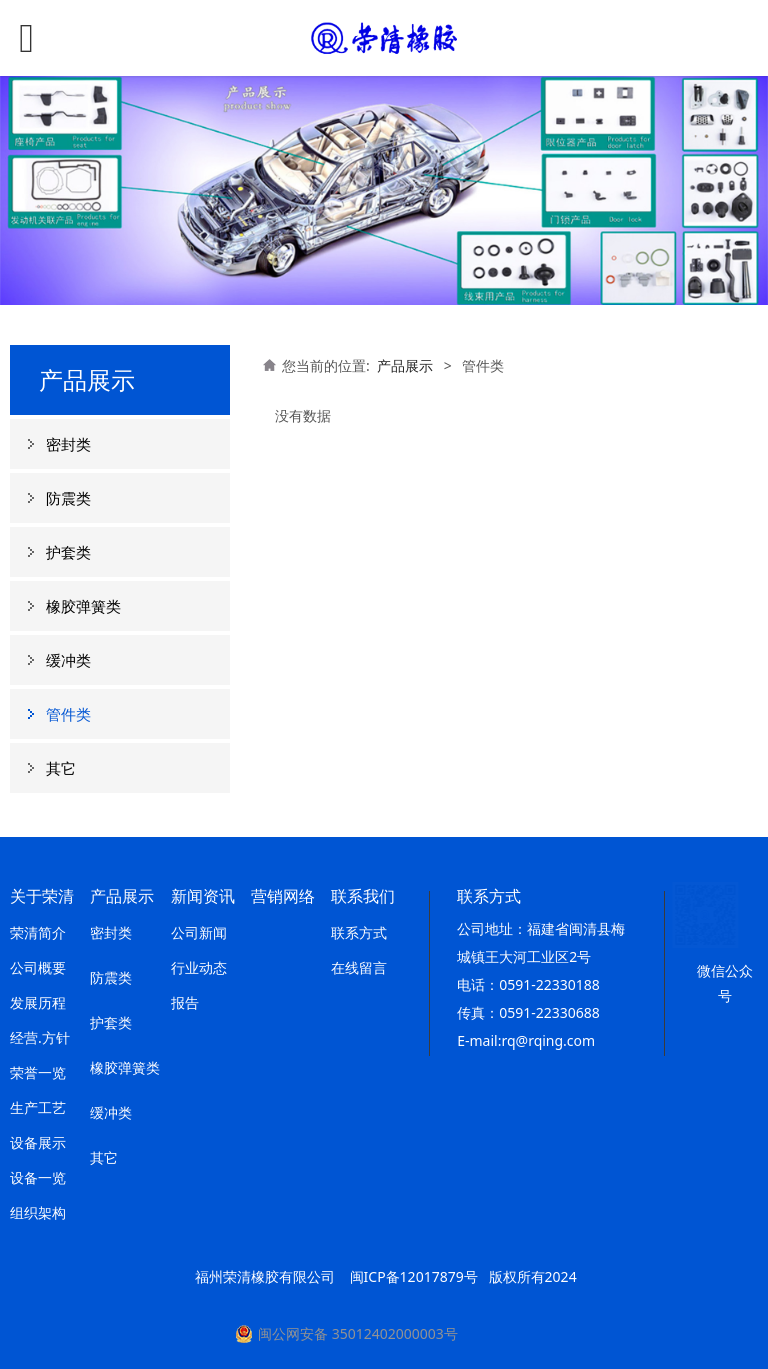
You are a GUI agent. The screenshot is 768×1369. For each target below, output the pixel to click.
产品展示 (405, 365)
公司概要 (38, 967)
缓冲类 (68, 660)
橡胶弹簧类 (83, 606)
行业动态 (199, 967)
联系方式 (359, 932)
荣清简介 (38, 932)
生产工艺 (38, 1107)
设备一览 (38, 1177)
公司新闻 (199, 932)
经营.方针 (40, 1037)
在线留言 (359, 967)
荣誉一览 (38, 1072)
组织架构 (38, 1212)
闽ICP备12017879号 (414, 1276)
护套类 (68, 552)
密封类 (68, 444)
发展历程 (38, 1002)
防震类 (68, 498)
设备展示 (38, 1142)
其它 (61, 768)
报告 (185, 1002)
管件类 (68, 714)
